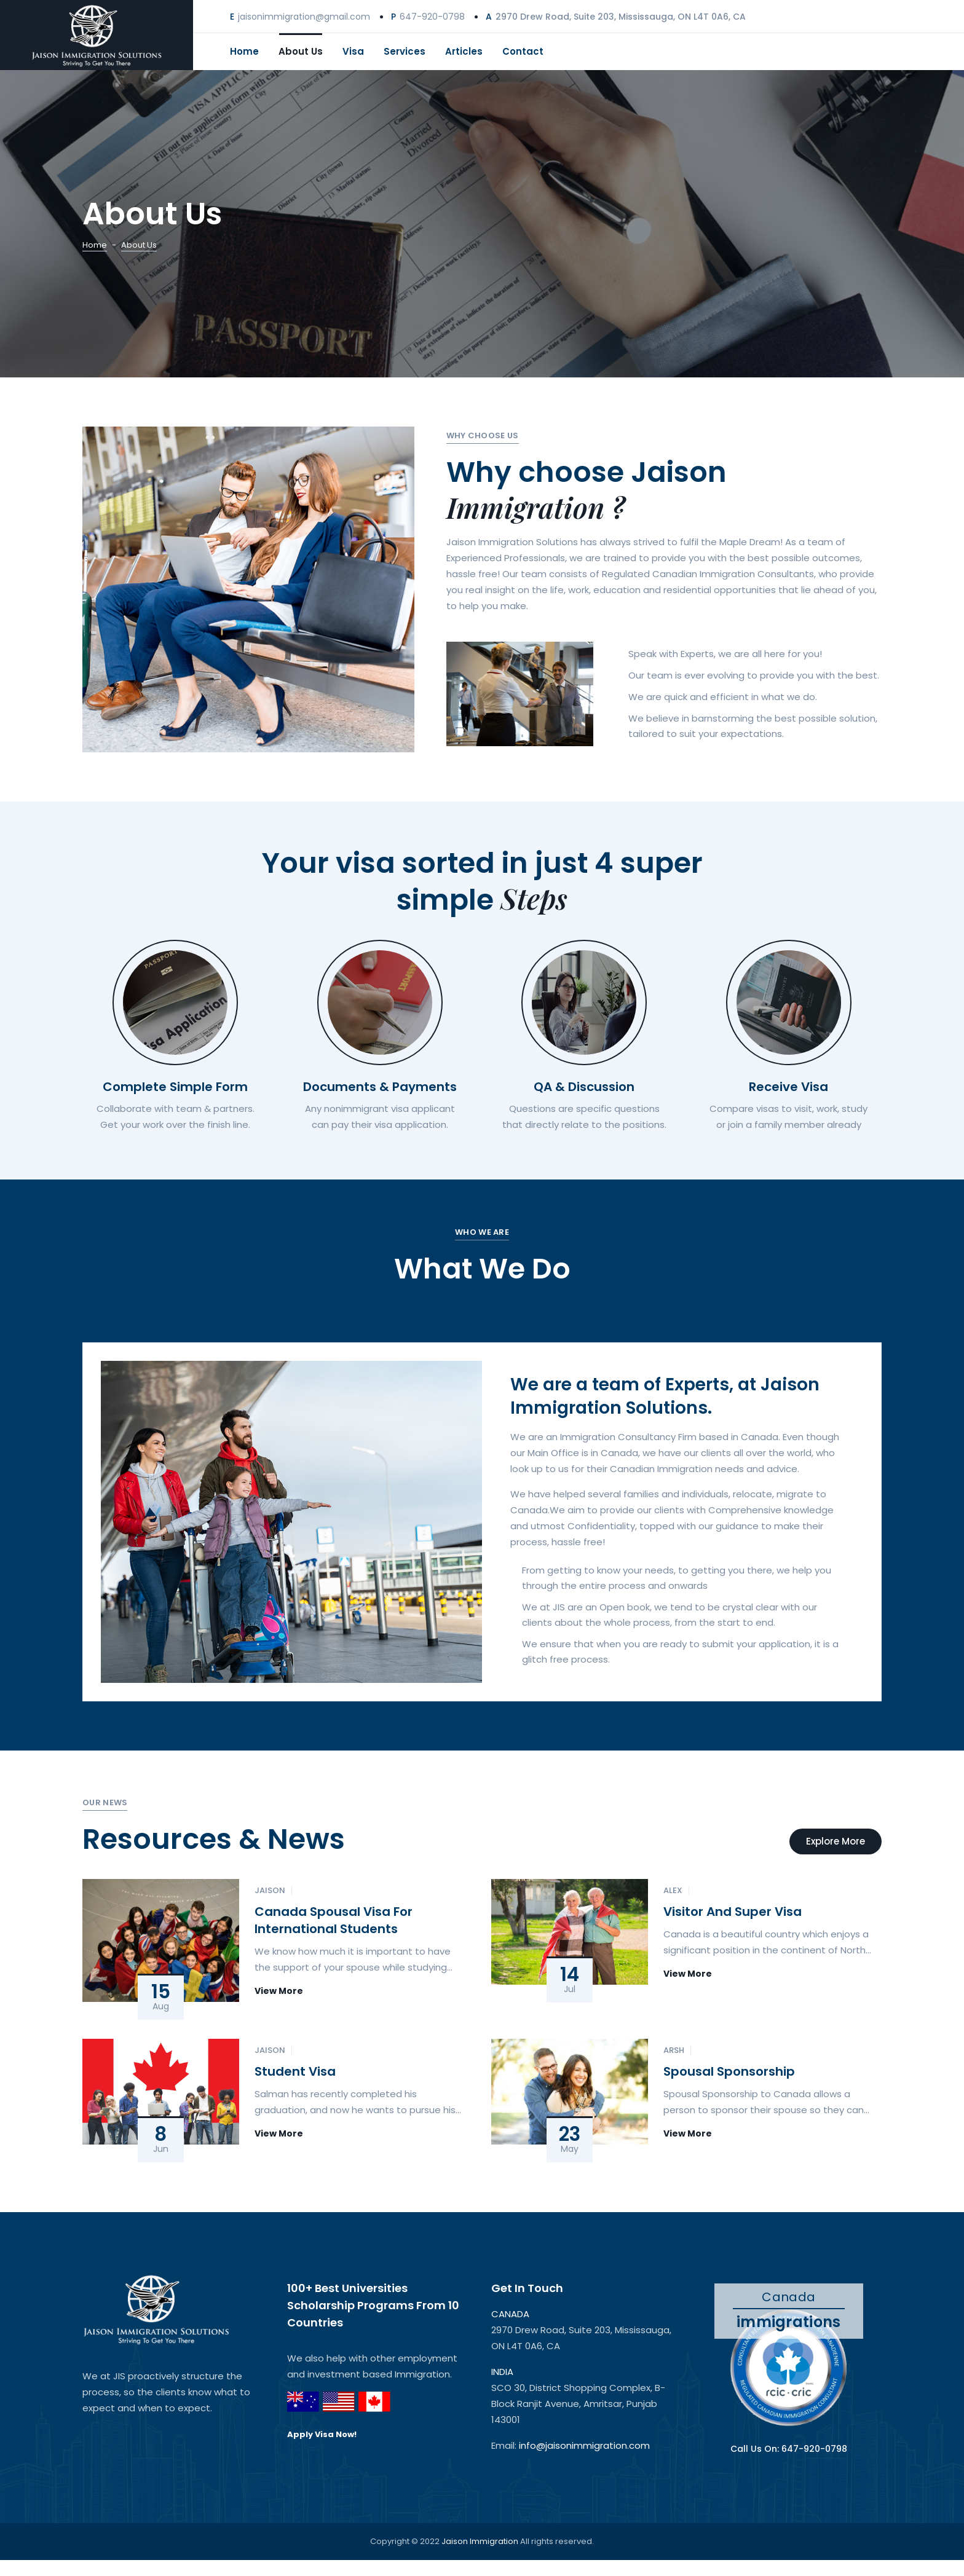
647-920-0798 (432, 16)
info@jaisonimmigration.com (584, 2445)
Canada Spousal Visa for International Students (334, 1920)
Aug (160, 2007)
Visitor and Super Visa (732, 1911)
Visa (353, 51)
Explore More (835, 1841)
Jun (160, 2149)
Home (244, 51)
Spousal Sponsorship (729, 2071)
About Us (301, 51)
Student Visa (295, 2071)
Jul (569, 1989)
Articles (464, 51)
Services (404, 51)
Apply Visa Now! (322, 2434)
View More (279, 1991)
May (570, 2149)
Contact (522, 51)
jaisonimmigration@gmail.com (304, 16)
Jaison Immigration (480, 2541)
